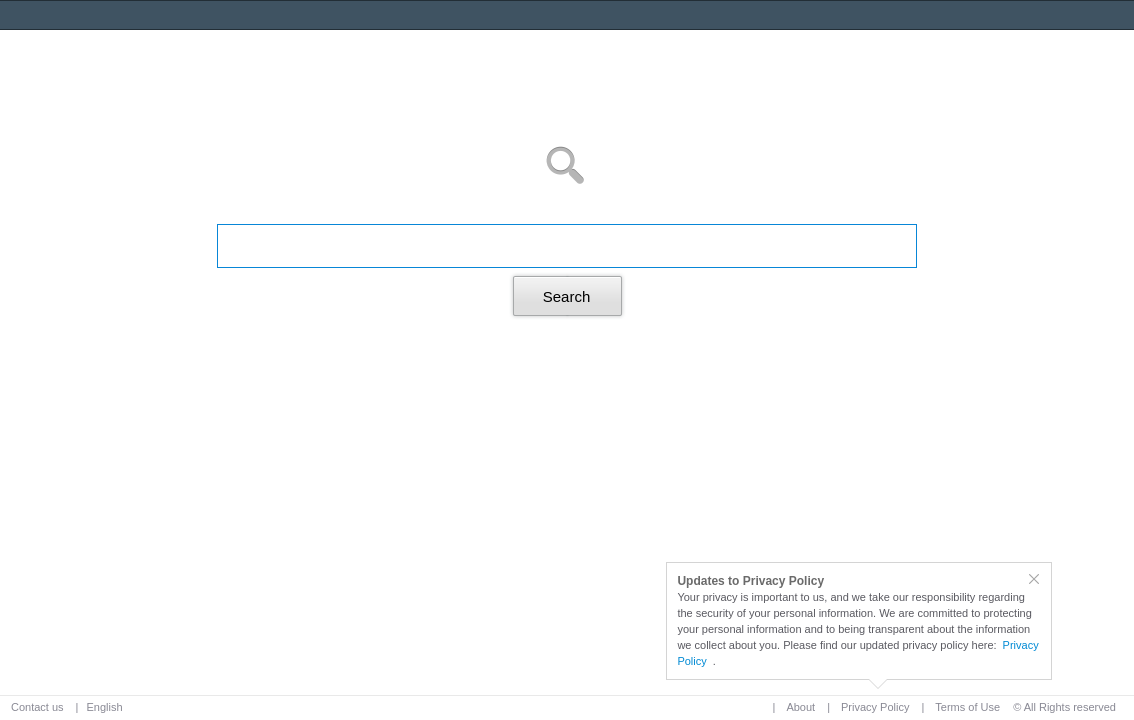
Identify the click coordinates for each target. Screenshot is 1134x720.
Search (567, 296)
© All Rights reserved (1064, 707)
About (800, 707)
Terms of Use (967, 707)
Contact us (37, 707)
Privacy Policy (875, 707)
